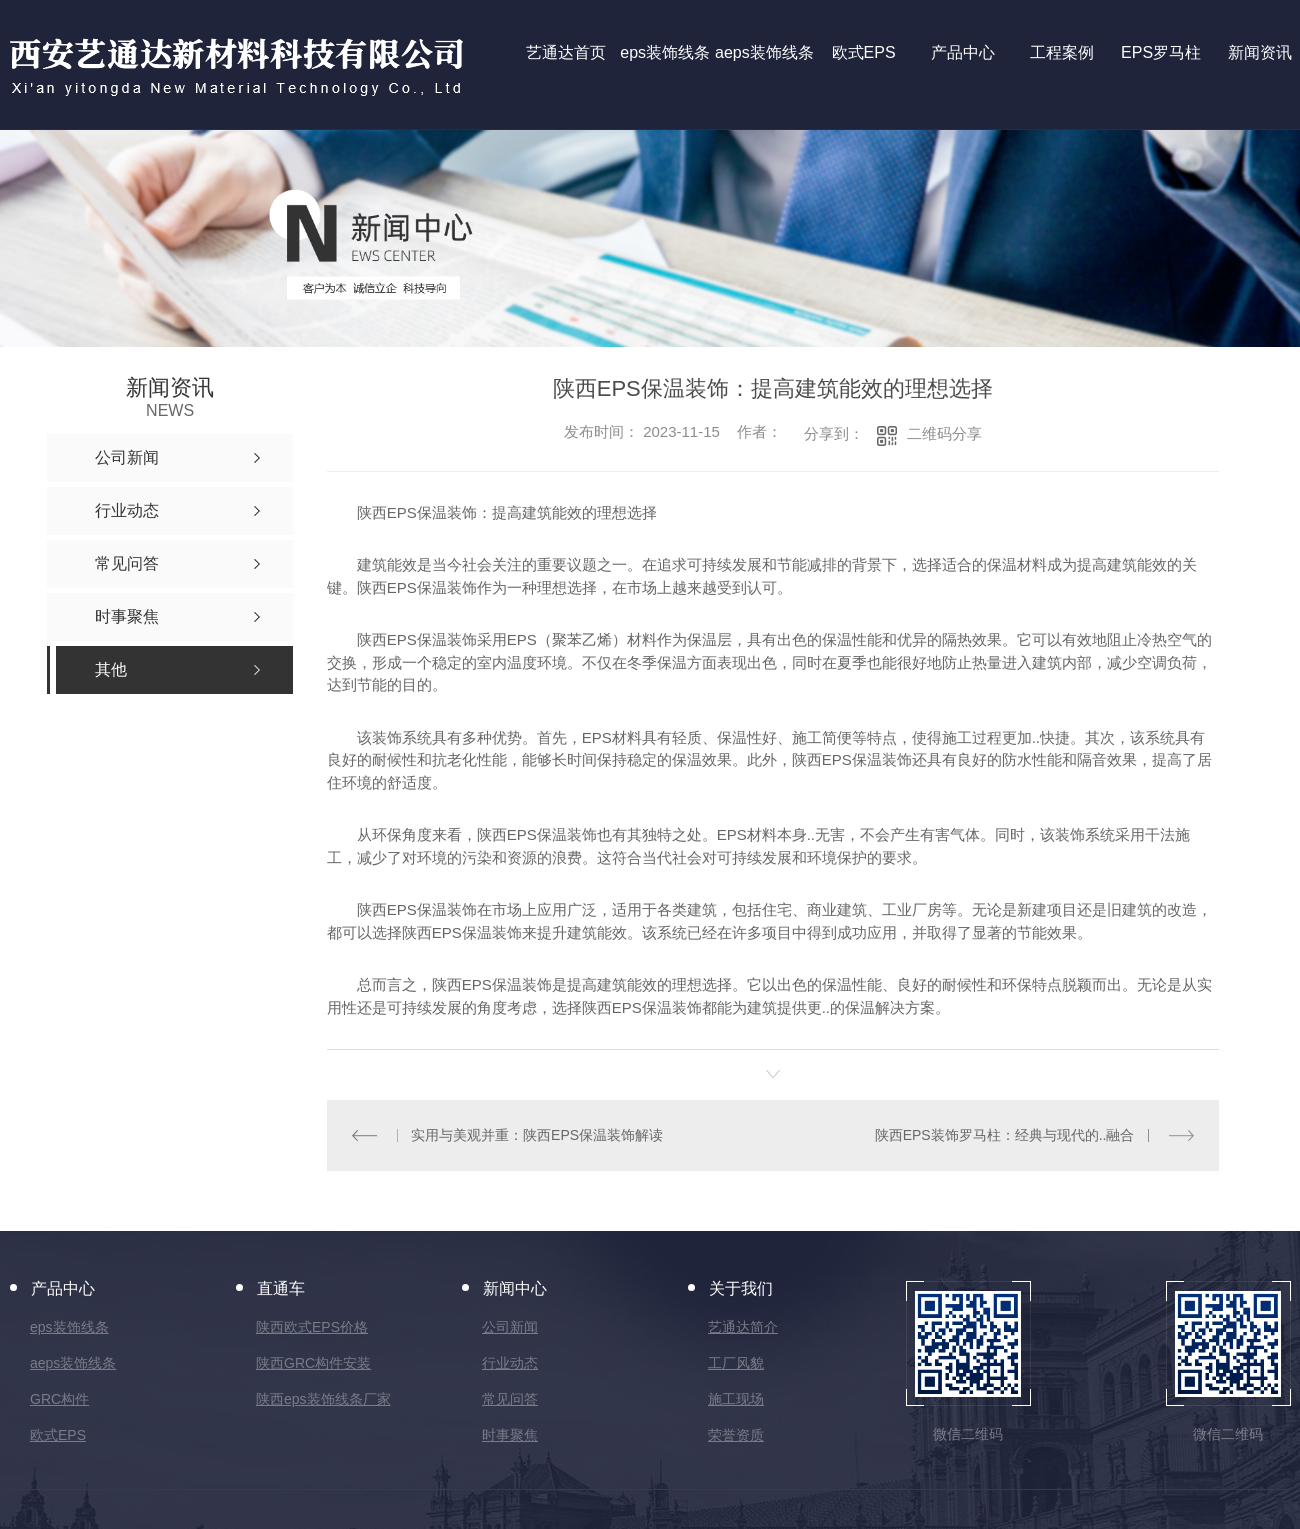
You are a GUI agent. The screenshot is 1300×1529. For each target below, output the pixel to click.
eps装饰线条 (69, 1327)
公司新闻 (510, 1327)
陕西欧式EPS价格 (312, 1327)
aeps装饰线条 (73, 1363)
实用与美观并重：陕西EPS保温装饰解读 (537, 1135)
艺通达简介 (743, 1327)
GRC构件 (59, 1399)
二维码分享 (944, 433)
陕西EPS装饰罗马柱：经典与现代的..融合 (1005, 1135)
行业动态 (510, 1363)
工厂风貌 (736, 1363)
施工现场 (736, 1399)
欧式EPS (58, 1435)
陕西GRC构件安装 (313, 1363)
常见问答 (510, 1399)
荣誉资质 (736, 1435)
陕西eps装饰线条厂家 (323, 1399)
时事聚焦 (510, 1435)
